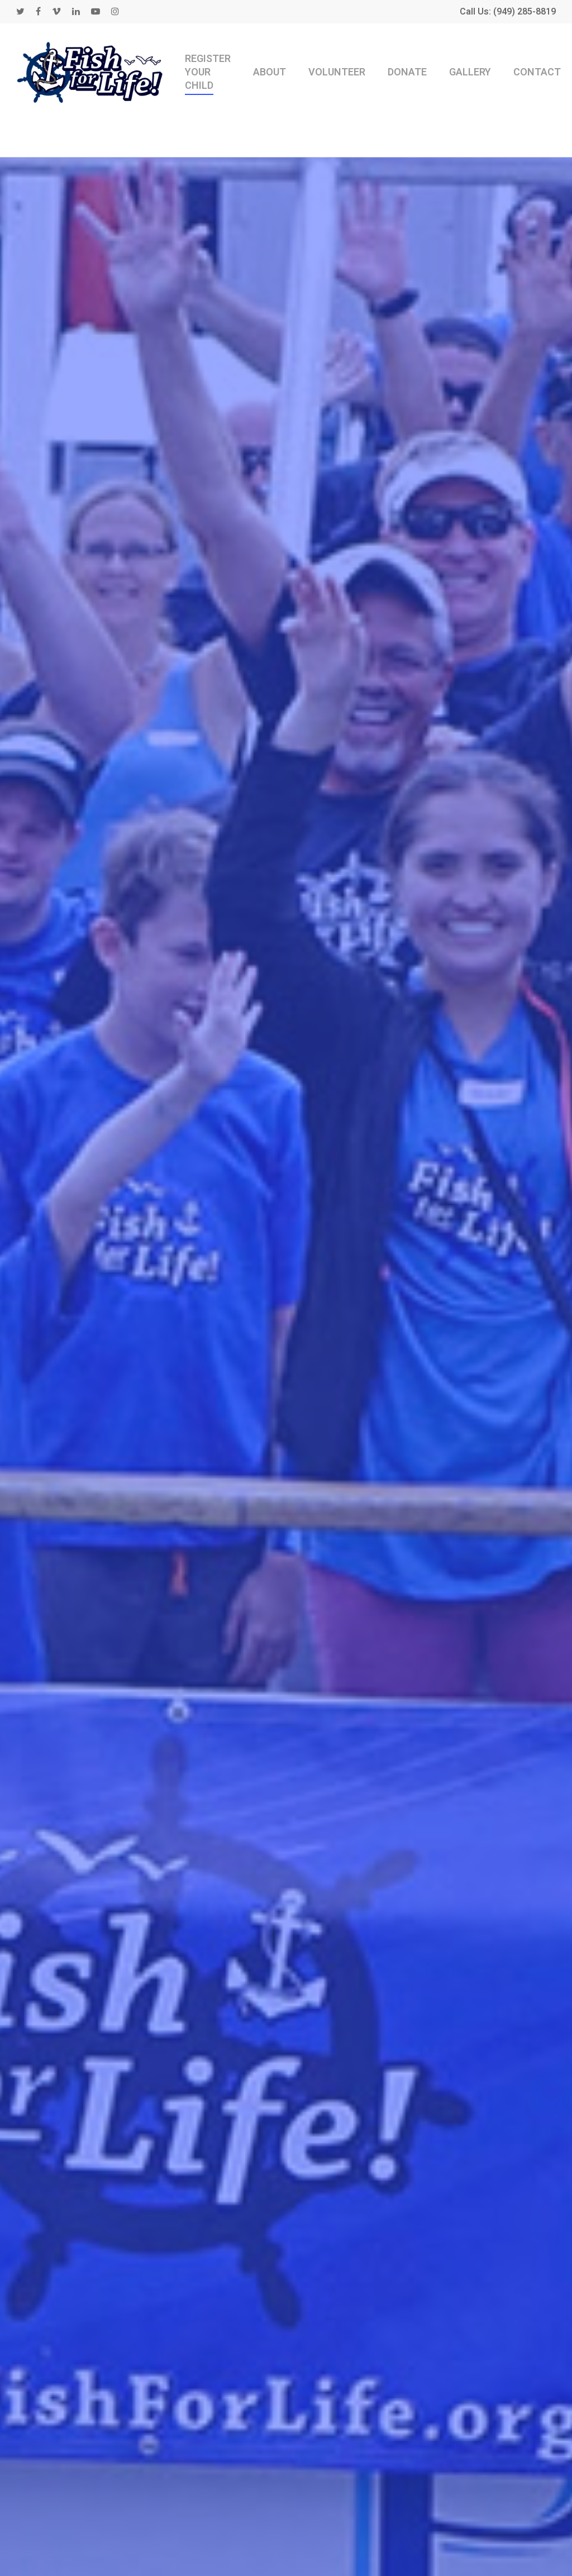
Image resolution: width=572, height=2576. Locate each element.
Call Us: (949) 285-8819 (508, 11)
